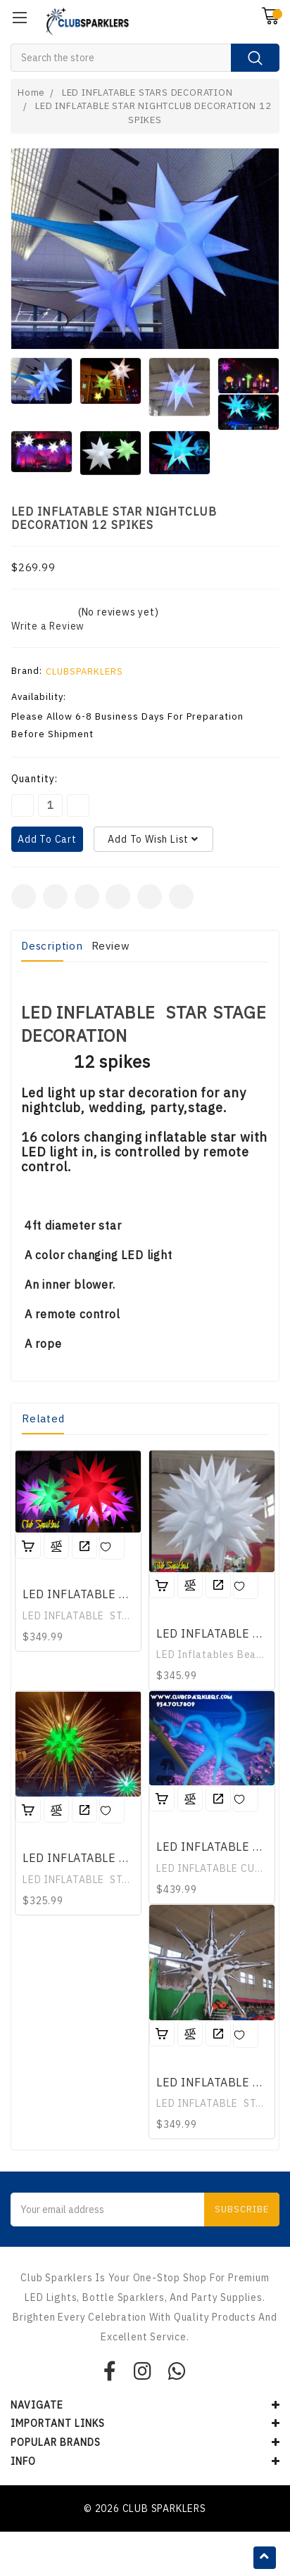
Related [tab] (43, 1418)
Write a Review (47, 626)
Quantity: (34, 778)
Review (111, 945)
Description (52, 945)
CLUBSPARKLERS (84, 671)
